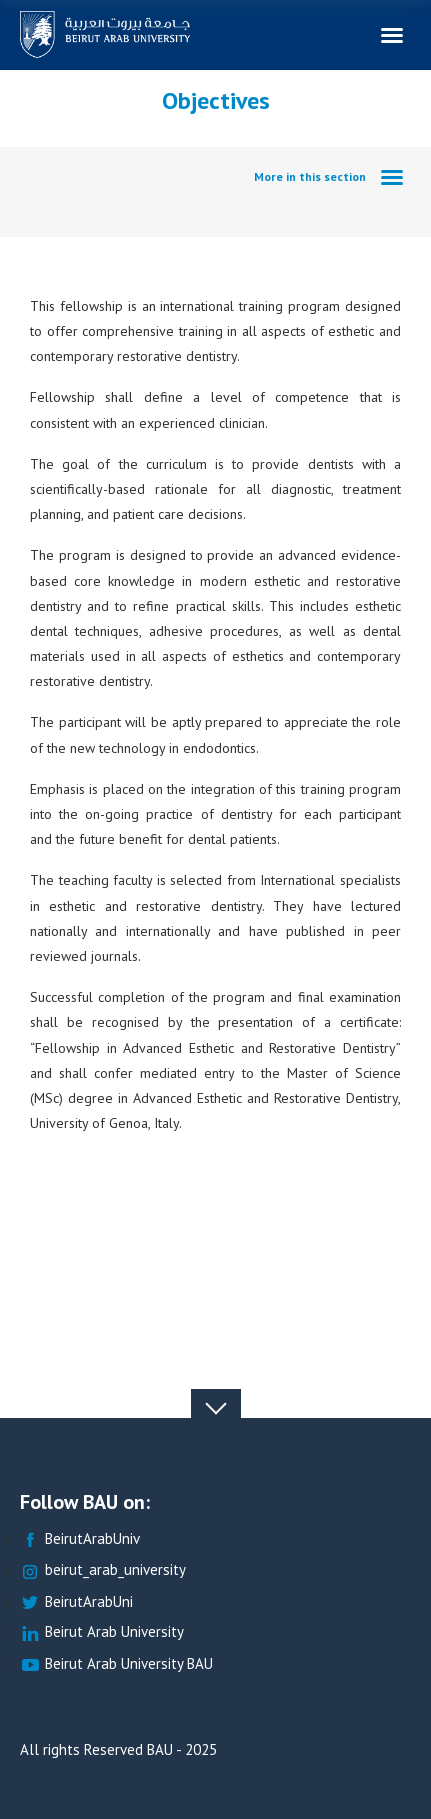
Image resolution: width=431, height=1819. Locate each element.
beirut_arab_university (103, 1570)
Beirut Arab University (102, 1632)
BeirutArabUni (76, 1602)
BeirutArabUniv (80, 1539)
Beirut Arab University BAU (116, 1664)
